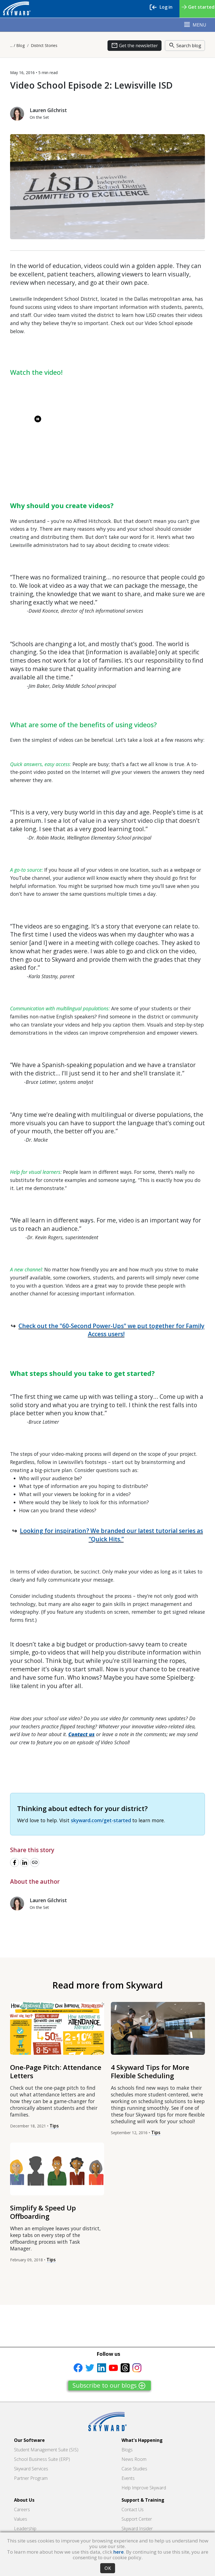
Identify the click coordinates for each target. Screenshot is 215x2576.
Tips (54, 2126)
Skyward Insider (137, 2528)
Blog (20, 45)
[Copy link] (34, 1862)
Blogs (127, 2450)
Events (128, 2478)
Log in (164, 7)
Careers (22, 2509)
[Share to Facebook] (14, 1862)
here (118, 2552)
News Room (133, 2459)
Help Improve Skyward (143, 2488)
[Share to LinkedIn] (24, 1862)
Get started (197, 10)
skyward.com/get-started (101, 1820)
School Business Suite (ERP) (42, 2459)
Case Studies (134, 2469)
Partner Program (31, 2478)
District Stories (44, 45)
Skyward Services (31, 2469)
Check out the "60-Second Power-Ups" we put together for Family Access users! (111, 1330)
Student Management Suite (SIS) (46, 2450)
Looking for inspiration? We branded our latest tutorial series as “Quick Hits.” (111, 1535)
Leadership (25, 2528)
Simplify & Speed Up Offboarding (43, 2212)
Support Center (136, 2519)
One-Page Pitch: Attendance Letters (55, 2071)
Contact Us (132, 2509)
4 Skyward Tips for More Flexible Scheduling (150, 2071)
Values (20, 2519)
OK (107, 2568)
